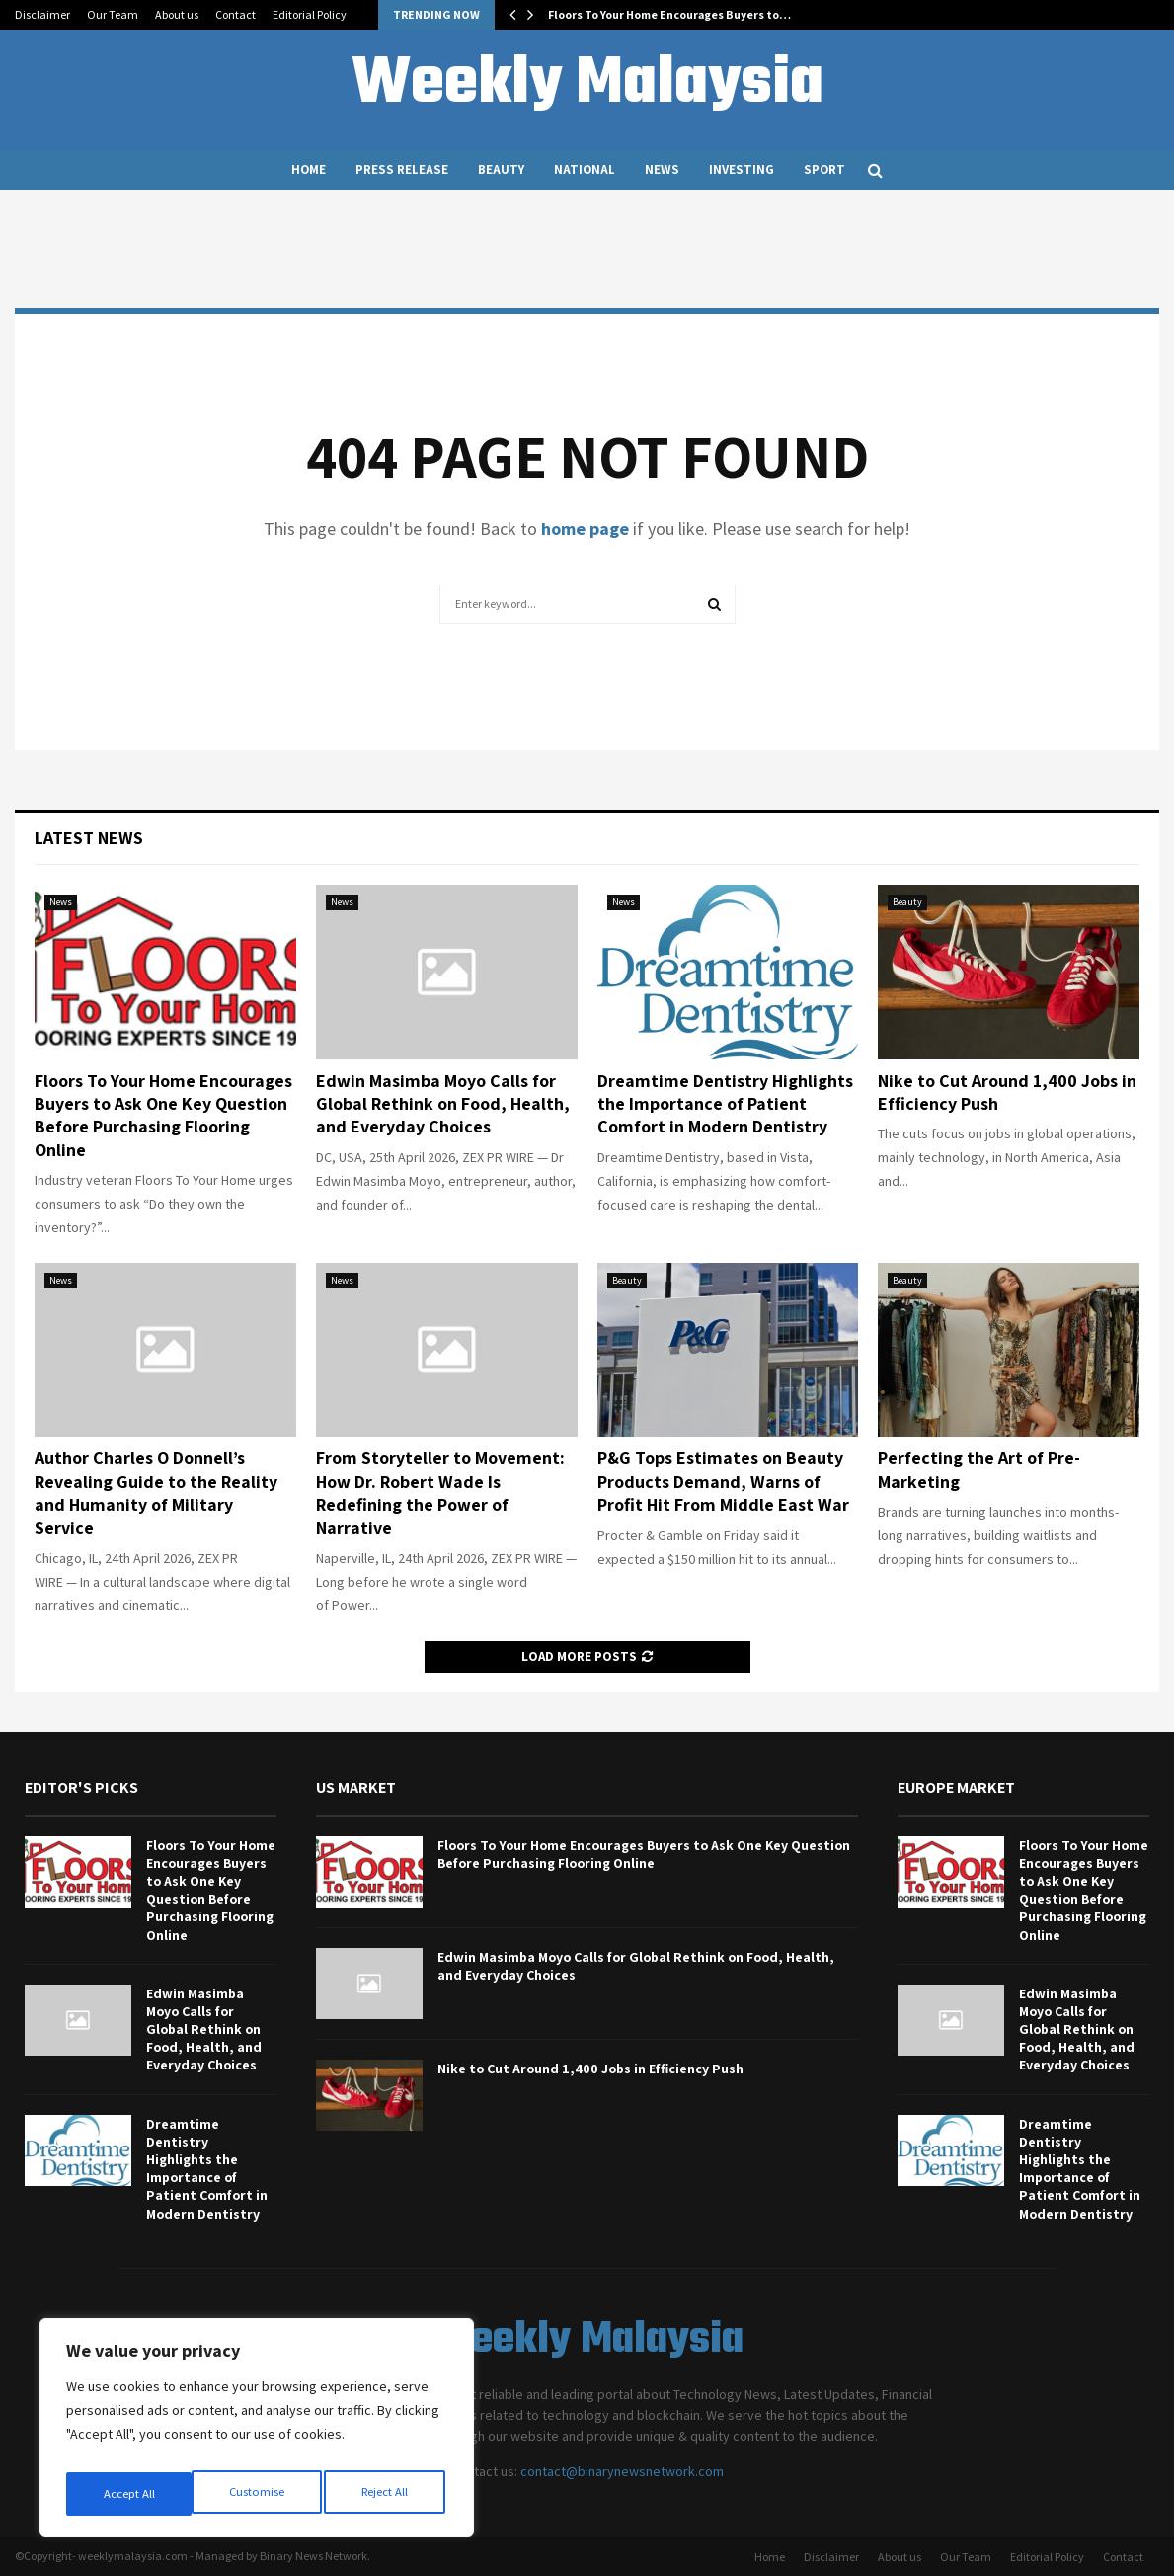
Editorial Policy (310, 14)
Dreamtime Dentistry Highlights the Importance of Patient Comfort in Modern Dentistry (725, 1103)
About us (176, 14)
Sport (824, 169)
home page (585, 528)
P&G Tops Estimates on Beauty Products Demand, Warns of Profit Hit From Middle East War (723, 1481)
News (662, 169)
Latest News (89, 837)
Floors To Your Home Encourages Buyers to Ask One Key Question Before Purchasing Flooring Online (163, 1115)
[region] (256, 2433)
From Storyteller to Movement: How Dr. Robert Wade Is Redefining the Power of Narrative (440, 1492)
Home (308, 169)
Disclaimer (42, 14)
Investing (741, 169)
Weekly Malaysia (587, 84)
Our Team (112, 14)
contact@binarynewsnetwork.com (622, 2471)
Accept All (386, 2494)
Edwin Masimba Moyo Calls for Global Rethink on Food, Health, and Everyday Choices (443, 1103)
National (584, 169)
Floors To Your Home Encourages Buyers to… (669, 14)
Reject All (258, 2494)
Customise (129, 2494)
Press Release (401, 169)
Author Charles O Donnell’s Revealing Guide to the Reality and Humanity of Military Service (156, 1492)
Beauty (501, 169)
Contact (235, 14)
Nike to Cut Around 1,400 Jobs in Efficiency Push (590, 2068)
